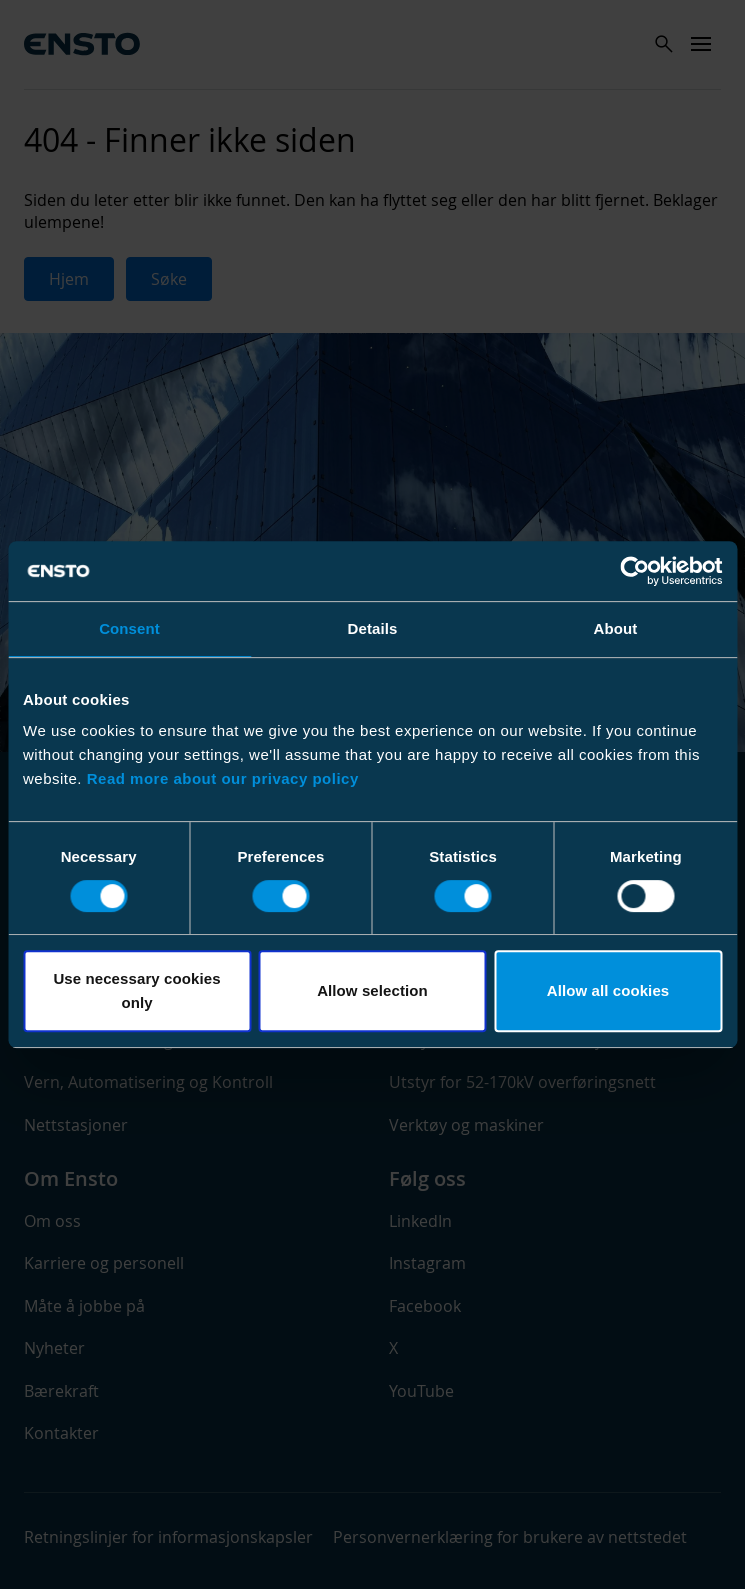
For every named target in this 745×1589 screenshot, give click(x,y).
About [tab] (616, 628)
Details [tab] (373, 628)
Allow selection (372, 990)
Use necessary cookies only (136, 990)
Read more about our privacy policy (223, 778)
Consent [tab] (129, 628)
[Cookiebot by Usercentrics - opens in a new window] (634, 571)
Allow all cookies (608, 990)
